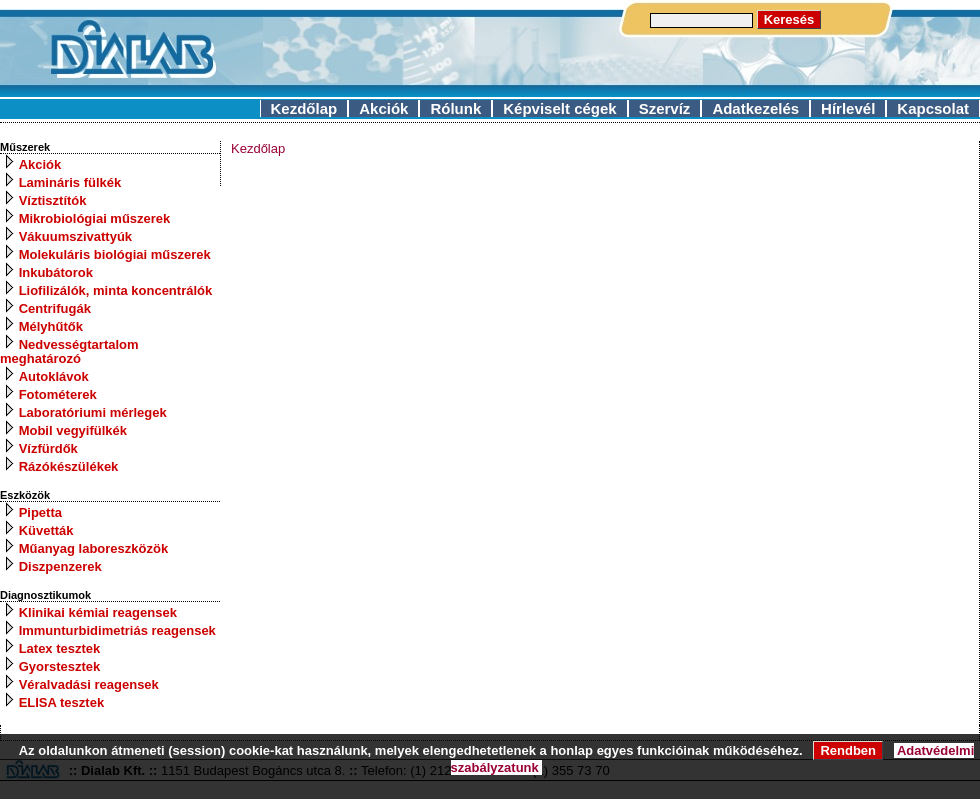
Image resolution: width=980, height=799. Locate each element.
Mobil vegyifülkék (73, 430)
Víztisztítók (53, 200)
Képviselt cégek (559, 108)
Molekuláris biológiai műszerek (115, 254)
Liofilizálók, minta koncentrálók (116, 290)
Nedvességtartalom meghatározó (69, 351)
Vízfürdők (48, 448)
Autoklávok (54, 376)
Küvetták (46, 530)
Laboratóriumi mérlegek (93, 412)
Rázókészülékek (69, 466)
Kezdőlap (304, 108)
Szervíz (665, 108)
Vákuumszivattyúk (75, 236)
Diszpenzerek (60, 566)
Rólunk (455, 108)
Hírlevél (848, 108)
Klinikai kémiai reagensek (98, 612)
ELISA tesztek (62, 702)
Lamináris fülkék (70, 182)
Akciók (383, 108)
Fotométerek (58, 394)
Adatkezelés (755, 108)
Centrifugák (55, 308)
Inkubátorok (56, 272)
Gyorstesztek (60, 666)
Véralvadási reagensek (89, 684)
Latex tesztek (60, 648)
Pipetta (40, 512)
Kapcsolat (933, 108)
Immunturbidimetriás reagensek (117, 630)
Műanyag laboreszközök (94, 548)
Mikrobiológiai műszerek (95, 218)
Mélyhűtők (51, 326)
